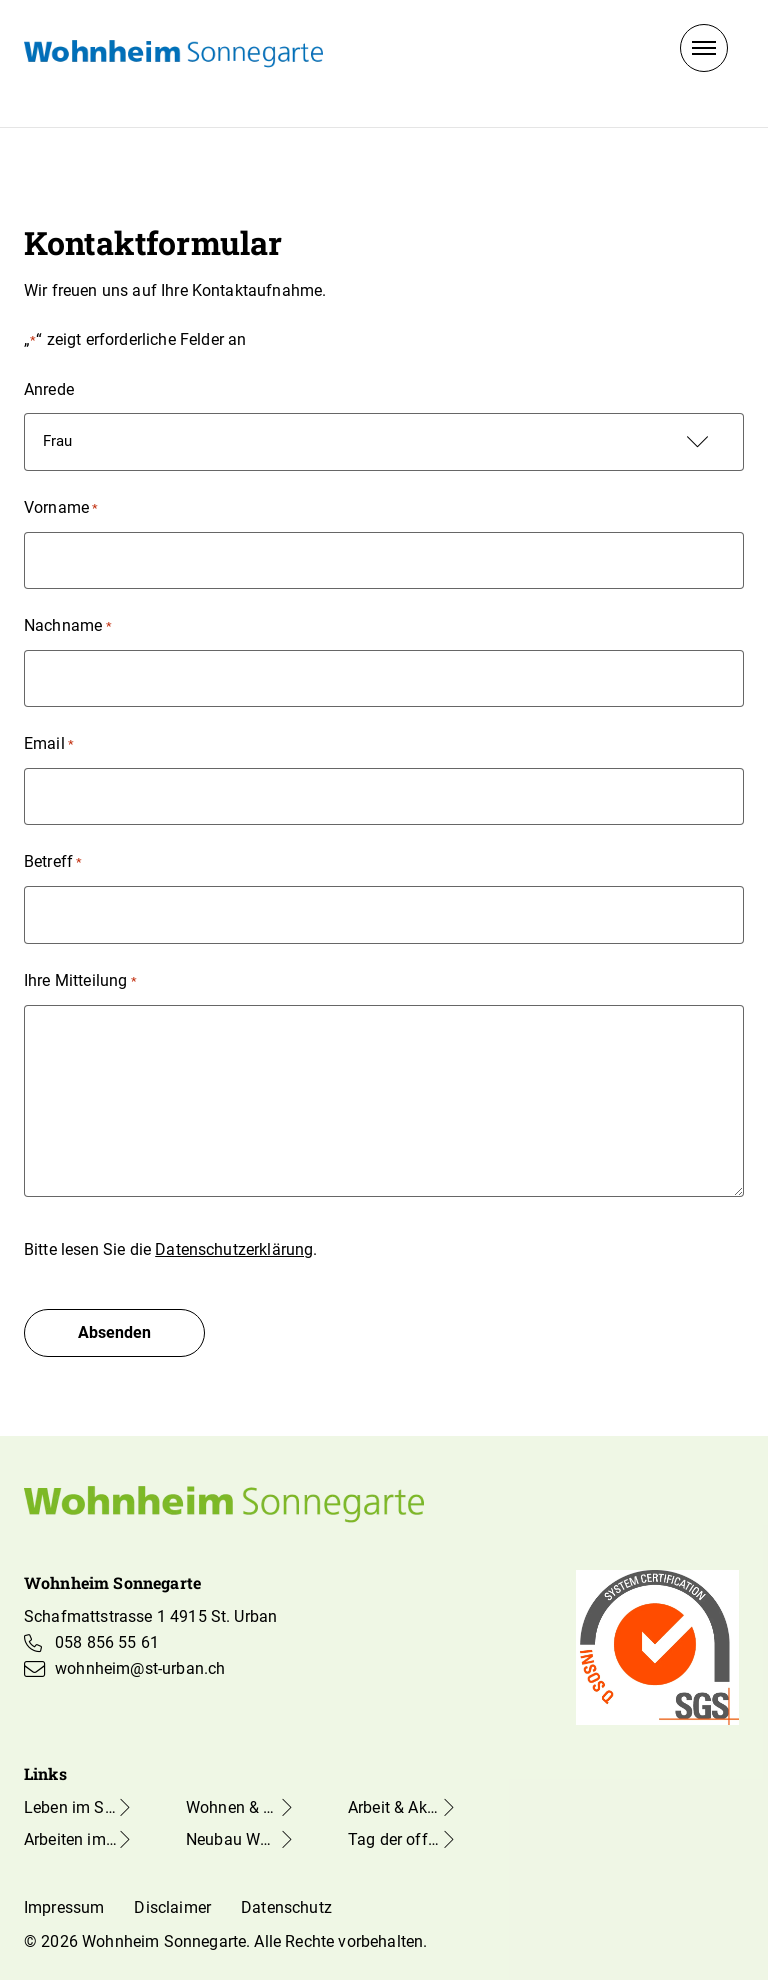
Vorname (61, 509)
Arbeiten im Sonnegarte (70, 1839)
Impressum (64, 1907)
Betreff (53, 863)
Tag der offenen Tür (394, 1839)
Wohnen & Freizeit (232, 1807)
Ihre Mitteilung (80, 982)
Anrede (49, 389)
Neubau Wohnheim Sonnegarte (232, 1839)
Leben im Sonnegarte (70, 1807)
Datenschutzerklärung (234, 1249)
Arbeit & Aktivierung (394, 1807)
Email (49, 745)
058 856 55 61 (107, 1642)
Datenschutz (286, 1907)
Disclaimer (172, 1907)
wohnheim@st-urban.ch (140, 1668)
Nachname (68, 627)
